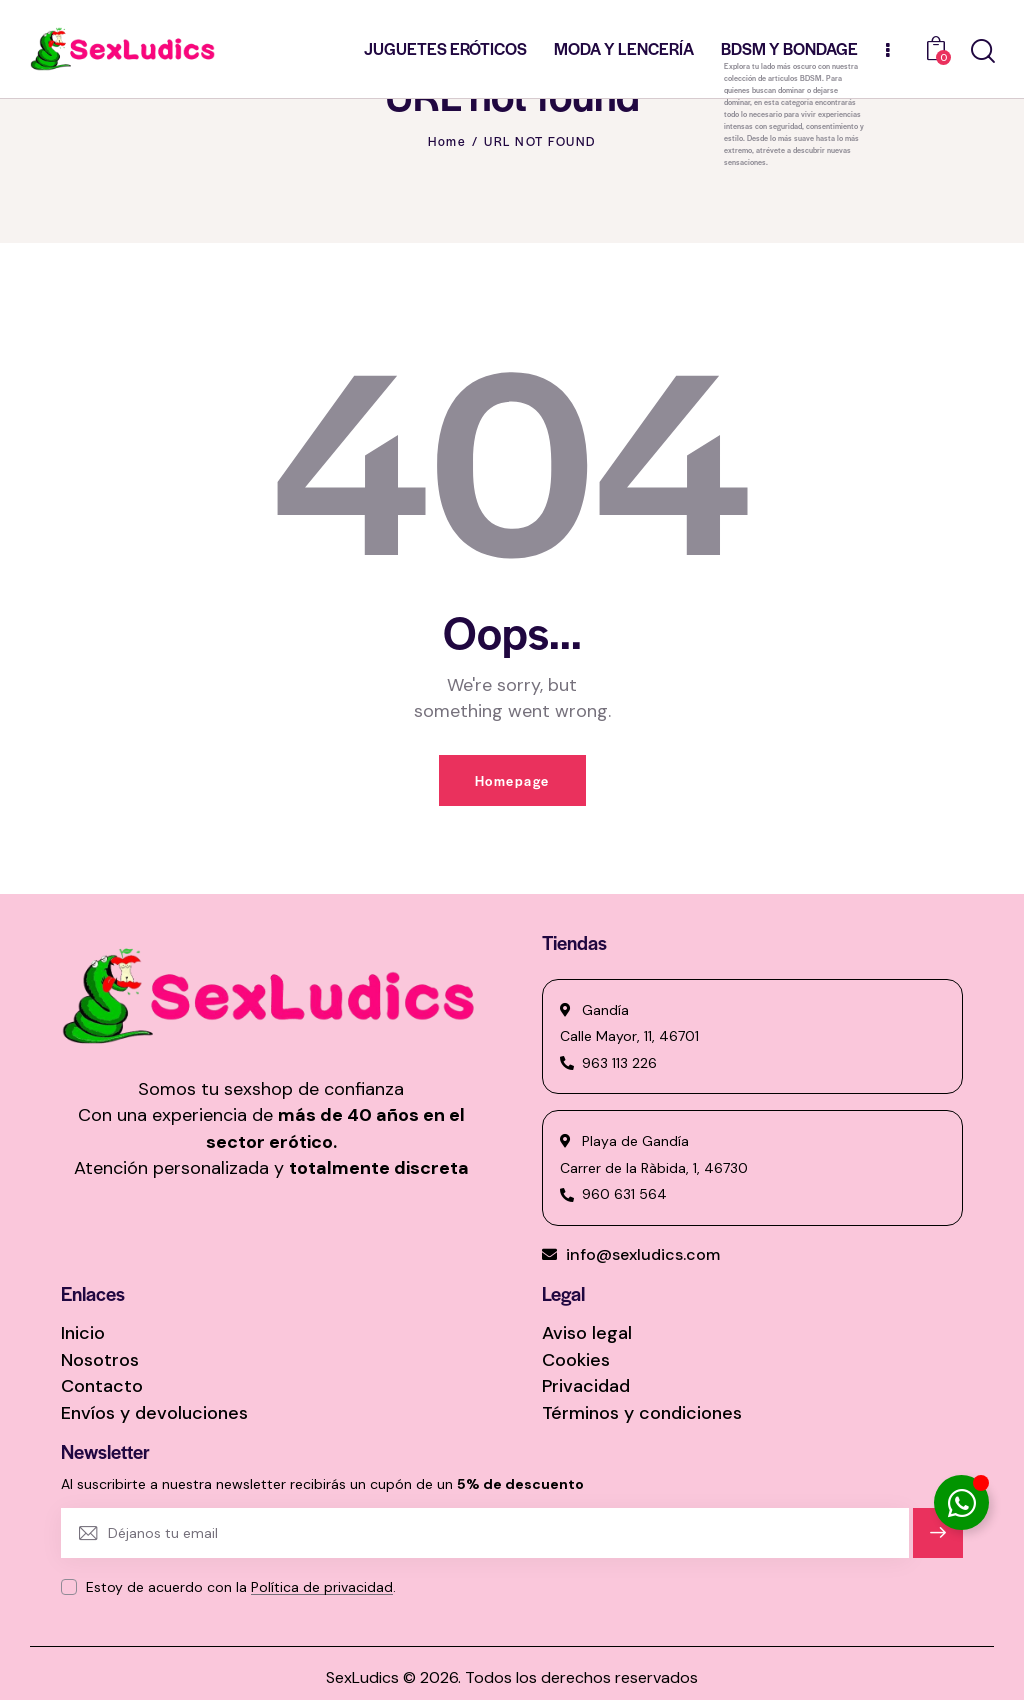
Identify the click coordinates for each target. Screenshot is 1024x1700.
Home (447, 141)
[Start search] (983, 51)
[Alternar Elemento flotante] (961, 1502)
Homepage (512, 780)
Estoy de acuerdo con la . (241, 1587)
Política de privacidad (322, 1587)
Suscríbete (938, 1541)
